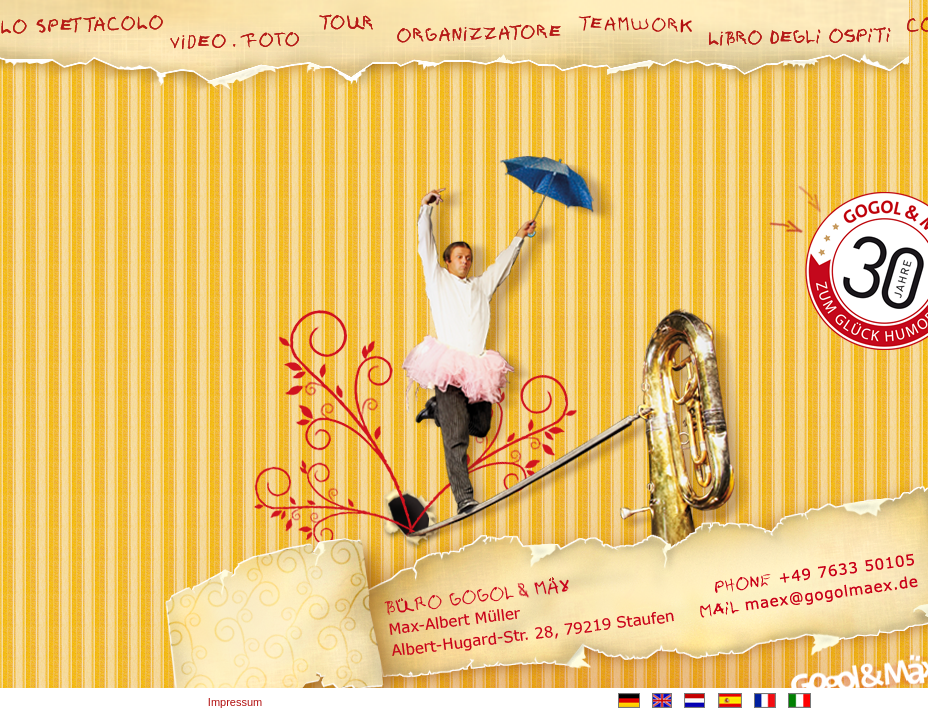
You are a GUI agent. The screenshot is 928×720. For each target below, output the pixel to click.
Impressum (235, 702)
